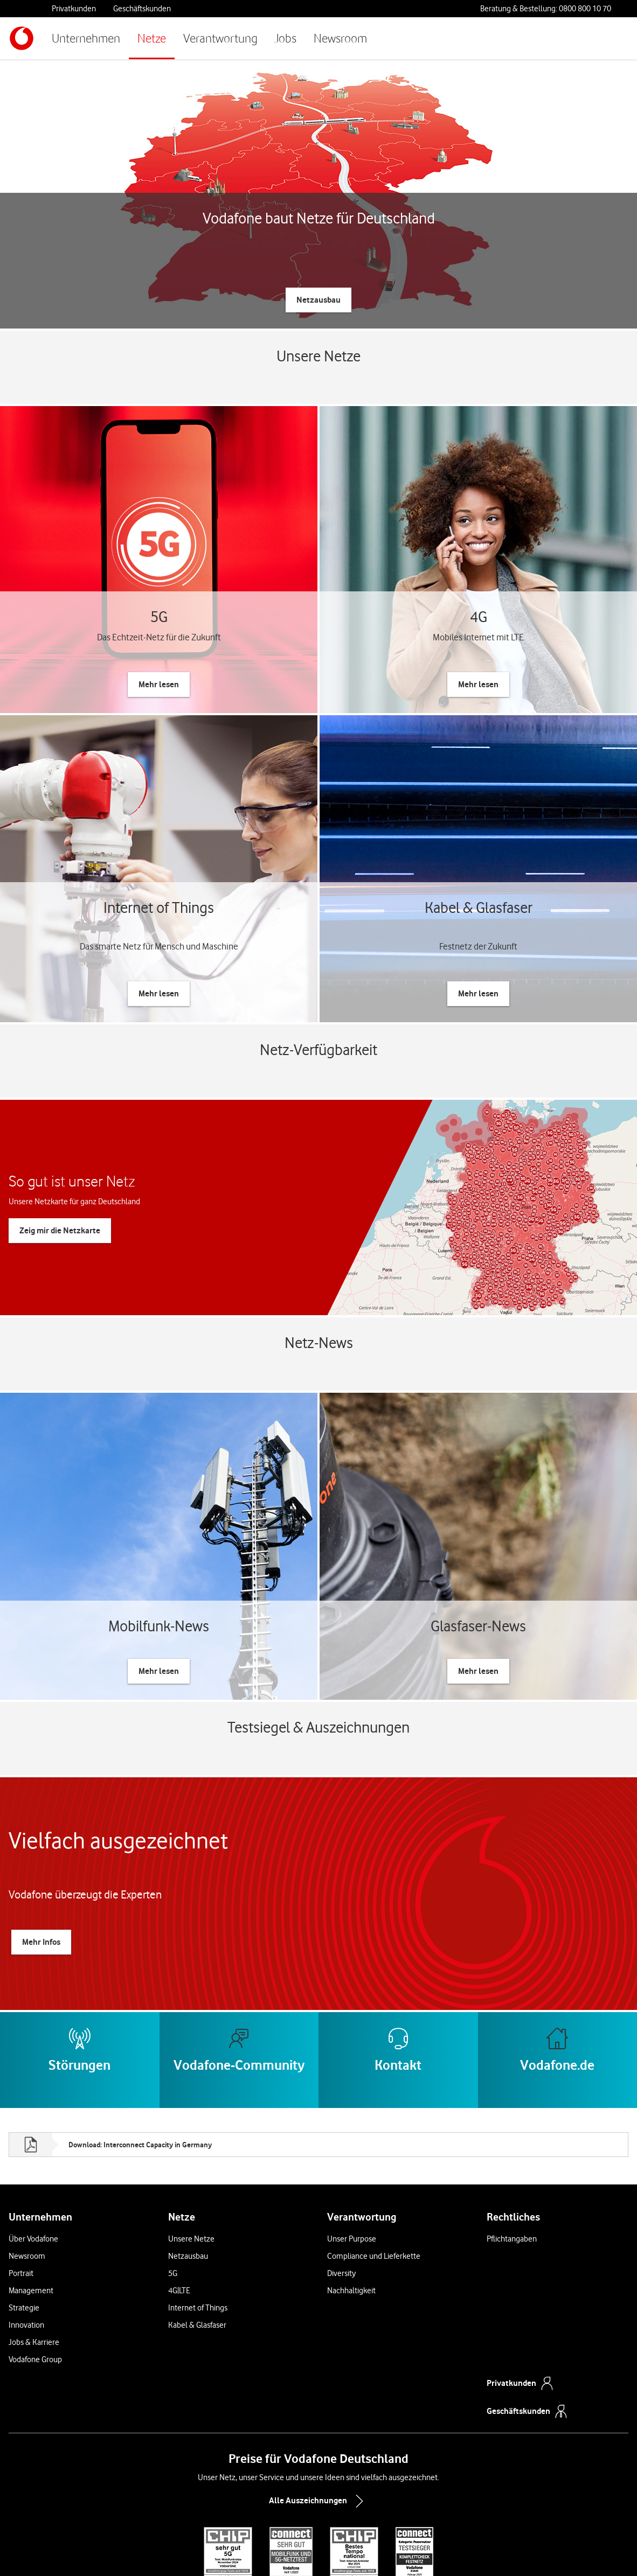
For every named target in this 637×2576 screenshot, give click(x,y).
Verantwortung (220, 38)
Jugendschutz (388, 2550)
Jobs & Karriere (34, 2253)
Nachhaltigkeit (351, 2201)
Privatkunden (74, 8)
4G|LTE (179, 2201)
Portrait (21, 2184)
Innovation (26, 2235)
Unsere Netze (191, 2149)
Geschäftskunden (142, 8)
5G (172, 2184)
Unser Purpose (351, 2149)
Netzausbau (188, 2167)
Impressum (431, 2550)
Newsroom (340, 38)
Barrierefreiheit (475, 2550)
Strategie (24, 2218)
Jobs (285, 38)
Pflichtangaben (512, 2149)
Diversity (341, 2184)
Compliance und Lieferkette (373, 2167)
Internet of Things (197, 2218)
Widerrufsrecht (268, 2550)
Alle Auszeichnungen (318, 2411)
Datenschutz (344, 2550)
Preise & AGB (221, 2550)
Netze (151, 38)
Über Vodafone (33, 2149)
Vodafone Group (35, 2270)
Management (31, 2201)
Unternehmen (86, 38)
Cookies (307, 2550)
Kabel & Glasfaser (197, 2235)
